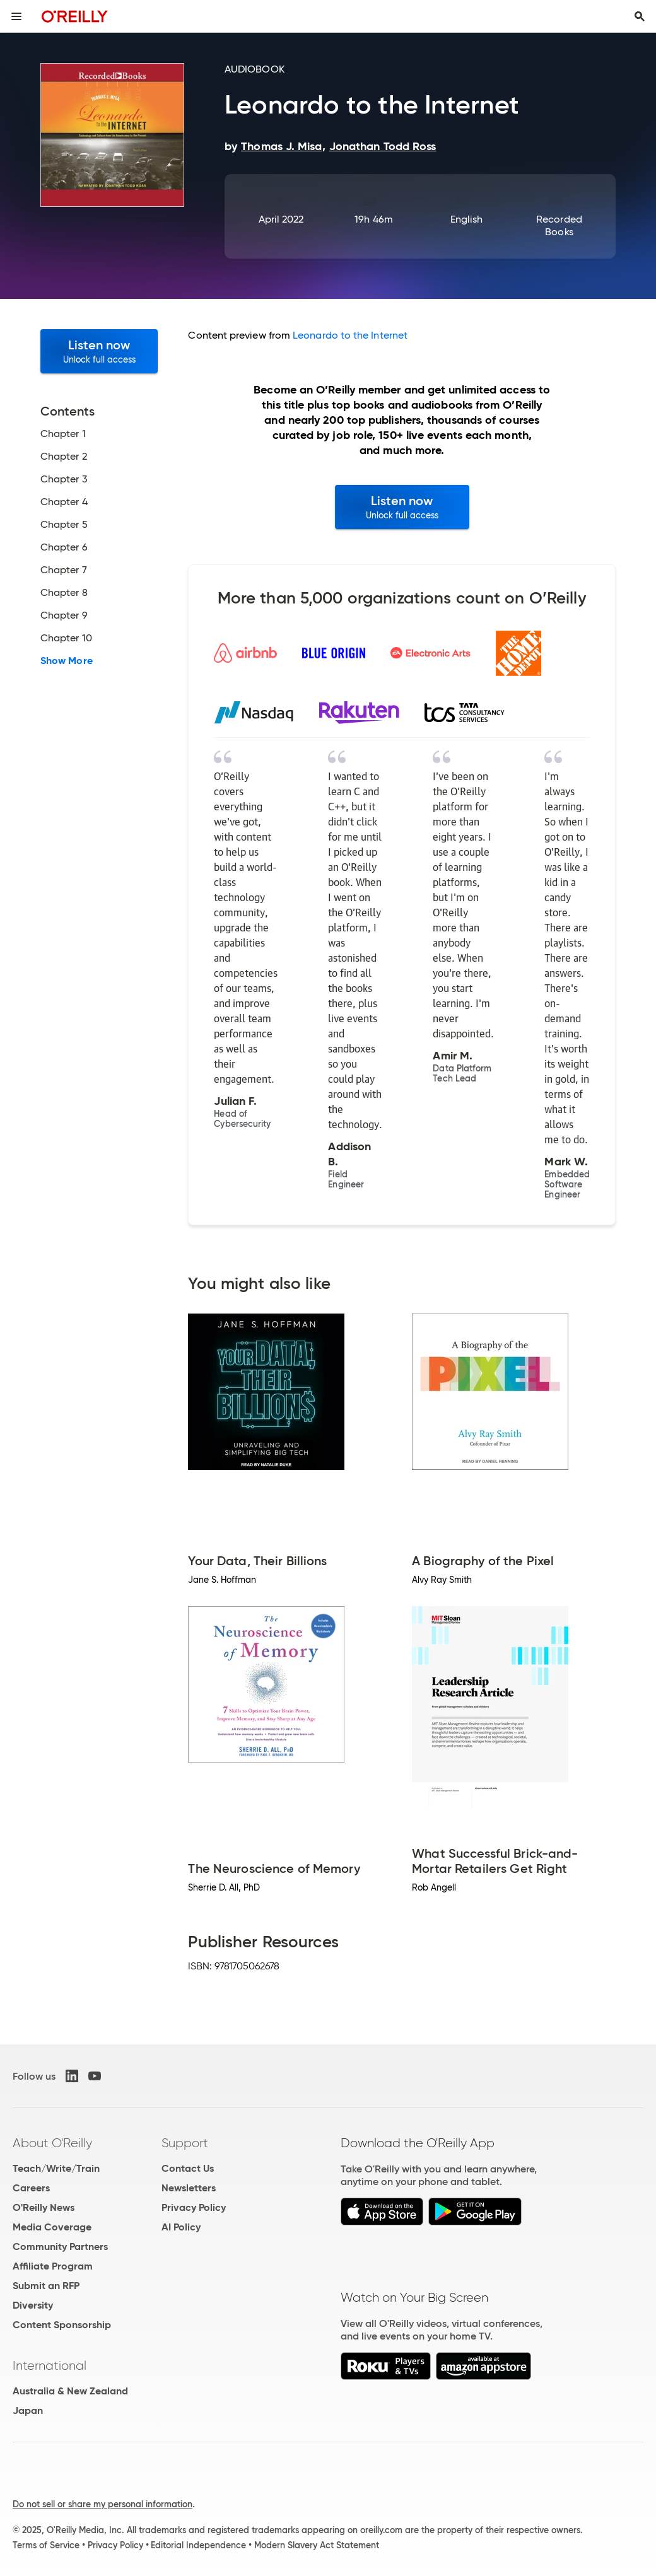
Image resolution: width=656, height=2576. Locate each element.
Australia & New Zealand (70, 2391)
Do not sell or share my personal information (102, 2504)
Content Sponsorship (62, 2324)
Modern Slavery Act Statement (316, 2545)
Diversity (33, 2305)
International (49, 2365)
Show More (66, 661)
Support (184, 2142)
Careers (31, 2187)
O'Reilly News (43, 2207)
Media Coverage (52, 2227)
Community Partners (60, 2246)
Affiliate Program (53, 2266)
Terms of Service (46, 2545)
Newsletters (188, 2187)
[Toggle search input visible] (639, 16)
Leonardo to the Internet (350, 335)
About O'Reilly (52, 2142)
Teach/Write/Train (56, 2168)
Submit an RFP (46, 2285)
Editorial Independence (198, 2545)
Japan (28, 2410)
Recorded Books (559, 225)
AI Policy (181, 2227)
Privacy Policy (193, 2207)
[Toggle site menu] (16, 16)
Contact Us (187, 2168)
